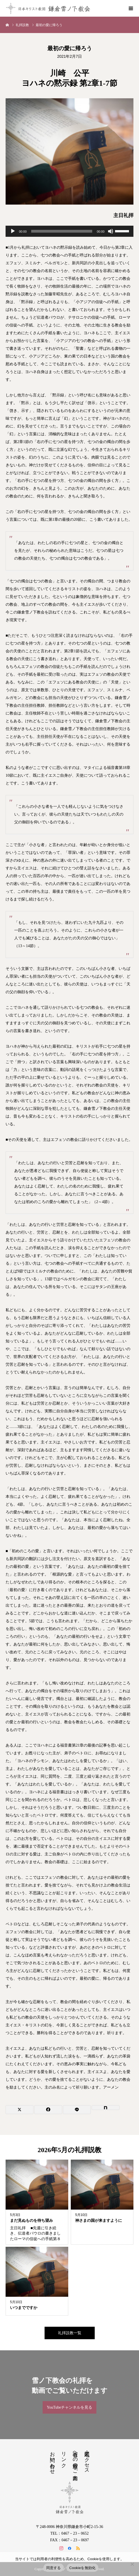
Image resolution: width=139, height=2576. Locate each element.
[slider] (61, 231)
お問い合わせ (52, 2460)
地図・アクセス (87, 2459)
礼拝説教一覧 (69, 2333)
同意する (53, 2568)
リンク (64, 2456)
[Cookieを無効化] (132, 2564)
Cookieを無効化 (82, 2568)
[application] (69, 231)
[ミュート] (110, 231)
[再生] (13, 231)
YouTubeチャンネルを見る (69, 2407)
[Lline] (77, 2109)
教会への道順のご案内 (75, 2460)
